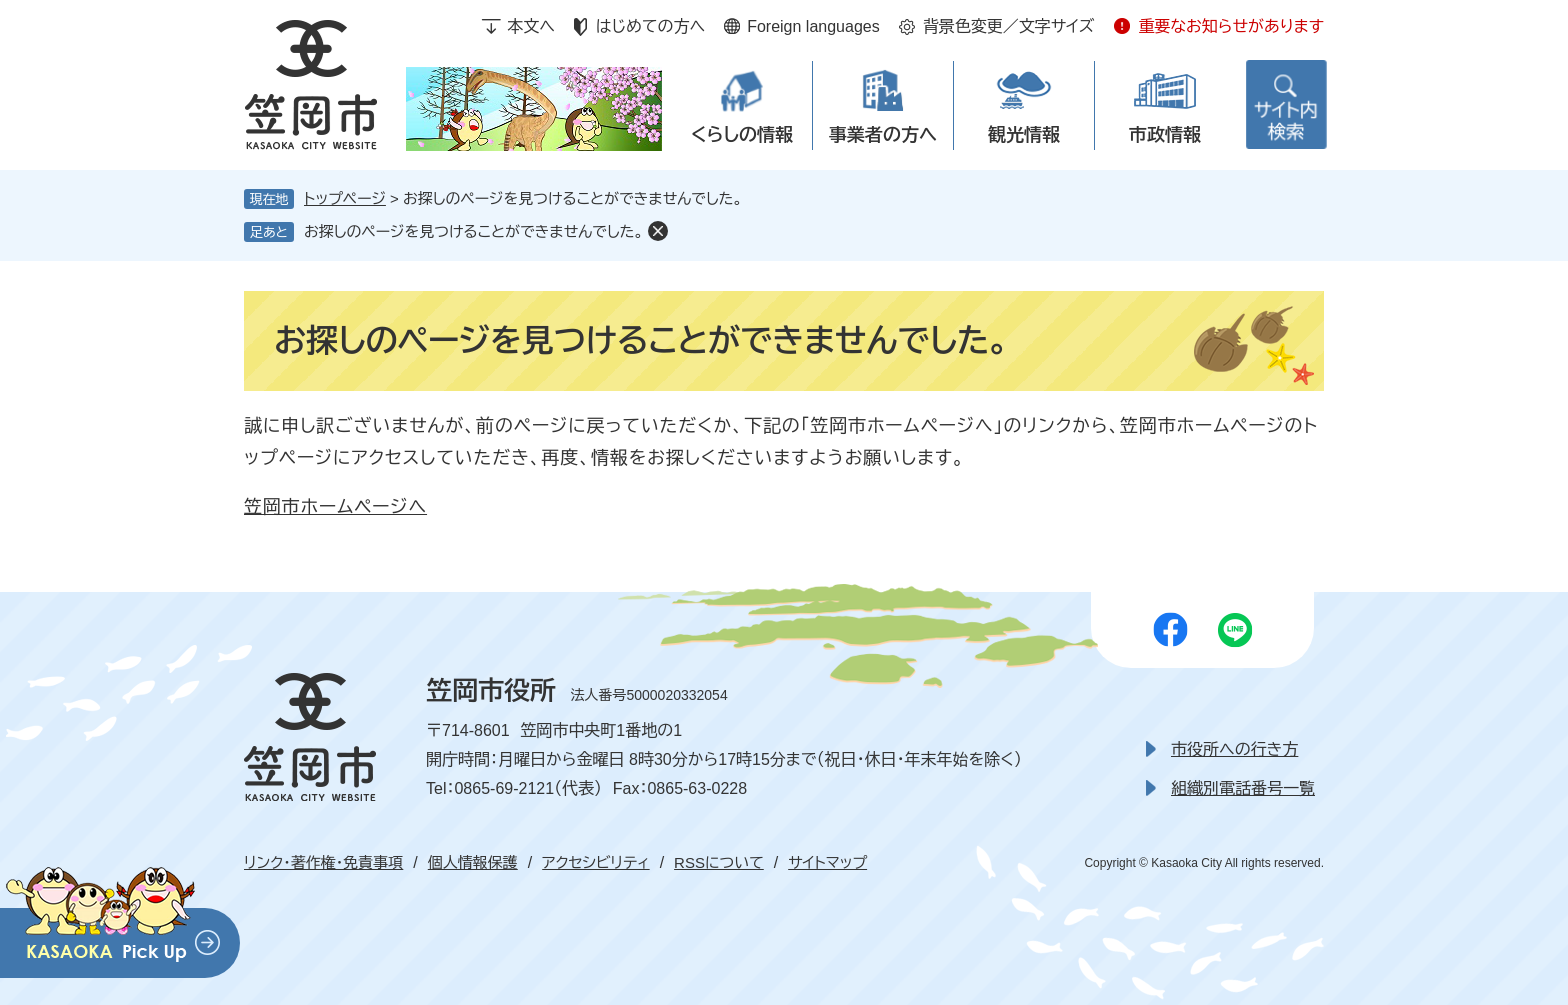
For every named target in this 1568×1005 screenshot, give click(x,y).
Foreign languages (813, 26)
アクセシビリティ (595, 862)
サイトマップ (827, 862)
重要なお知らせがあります (1231, 26)
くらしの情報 (742, 135)
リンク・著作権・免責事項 (323, 862)
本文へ (531, 26)
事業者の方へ (883, 135)
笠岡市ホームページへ (335, 507)
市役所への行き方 (1234, 749)
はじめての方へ (650, 26)
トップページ (345, 198)
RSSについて (719, 862)
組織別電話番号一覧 (1243, 788)
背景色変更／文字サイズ (1009, 26)
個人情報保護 (473, 862)
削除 (658, 231)
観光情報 (1024, 135)
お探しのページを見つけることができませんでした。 (473, 231)
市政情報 (1165, 135)
